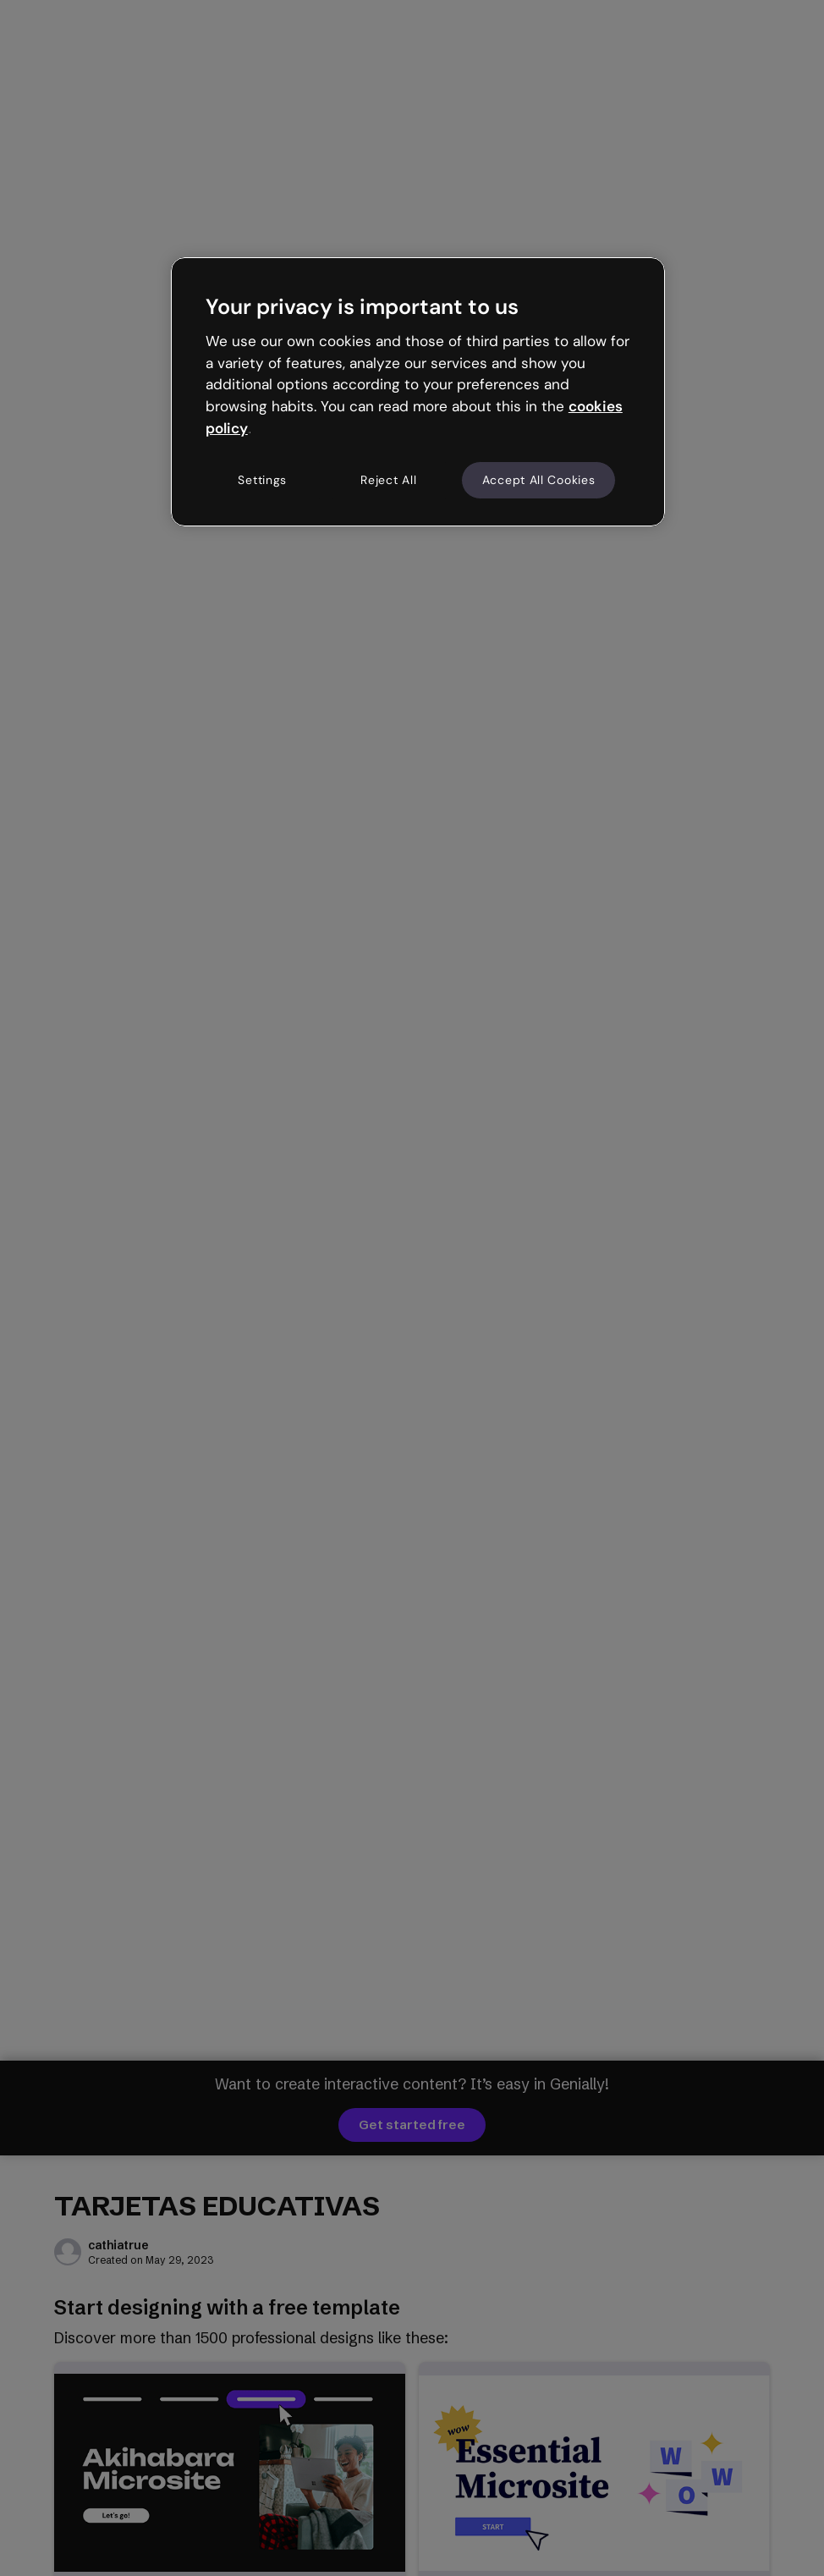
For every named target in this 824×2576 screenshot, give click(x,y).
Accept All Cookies (539, 479)
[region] (418, 391)
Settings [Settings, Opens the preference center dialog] (262, 479)
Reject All (388, 479)
